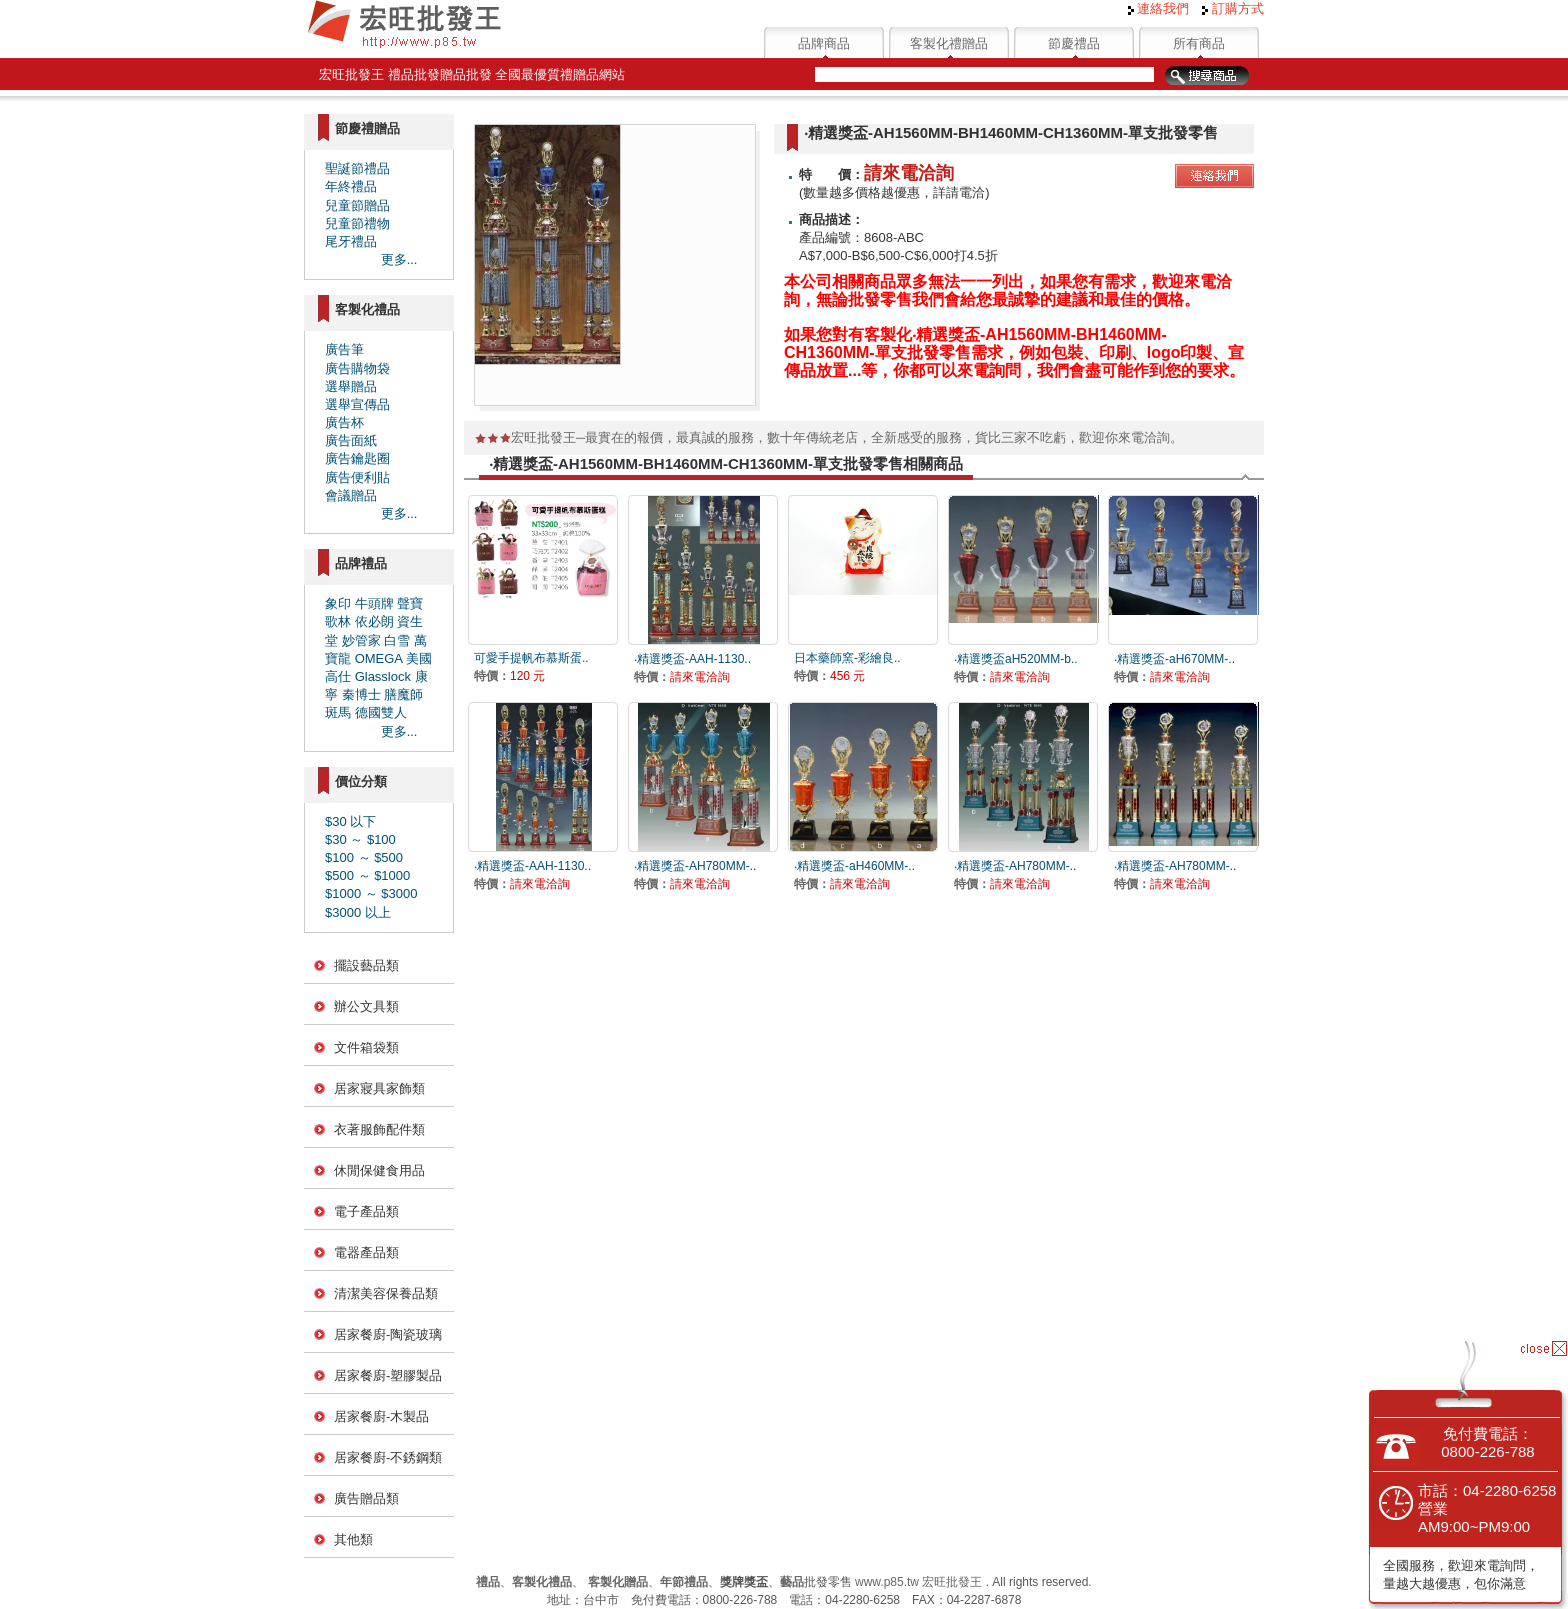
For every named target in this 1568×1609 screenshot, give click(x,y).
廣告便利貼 (357, 477)
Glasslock (383, 676)
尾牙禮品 (351, 241)
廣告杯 (344, 422)
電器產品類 (366, 1252)
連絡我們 (1159, 8)
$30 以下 (350, 821)
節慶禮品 (1074, 43)
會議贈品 (351, 495)
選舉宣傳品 (357, 404)
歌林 (338, 621)
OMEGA (379, 658)
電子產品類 (366, 1211)
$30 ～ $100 (360, 839)
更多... (399, 259)
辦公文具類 (366, 1006)
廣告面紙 (351, 440)
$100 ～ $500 (364, 857)
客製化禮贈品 (949, 43)
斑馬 (338, 712)
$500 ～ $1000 (367, 875)
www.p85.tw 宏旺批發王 (918, 1582)
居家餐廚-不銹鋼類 (388, 1457)
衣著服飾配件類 (379, 1129)
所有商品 (1199, 43)
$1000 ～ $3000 (371, 893)
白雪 (397, 640)
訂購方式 (1233, 8)
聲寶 (410, 603)
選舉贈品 (351, 386)
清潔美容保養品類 (386, 1293)
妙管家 (361, 640)
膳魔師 (403, 694)
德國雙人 (381, 712)
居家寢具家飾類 (379, 1088)
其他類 (353, 1539)
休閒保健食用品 (379, 1170)
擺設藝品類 (366, 965)
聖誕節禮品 (357, 168)
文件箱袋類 (366, 1047)
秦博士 (361, 694)
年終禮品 (351, 186)
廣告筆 (344, 349)
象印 (338, 603)
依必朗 (374, 621)
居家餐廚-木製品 (381, 1416)
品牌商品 (824, 43)
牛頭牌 (374, 603)
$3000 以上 (358, 912)
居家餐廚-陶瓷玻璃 (388, 1334)
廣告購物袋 (357, 368)
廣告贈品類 (366, 1498)
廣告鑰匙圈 (357, 458)
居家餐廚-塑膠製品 (388, 1375)
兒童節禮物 (357, 223)
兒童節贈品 (357, 205)
